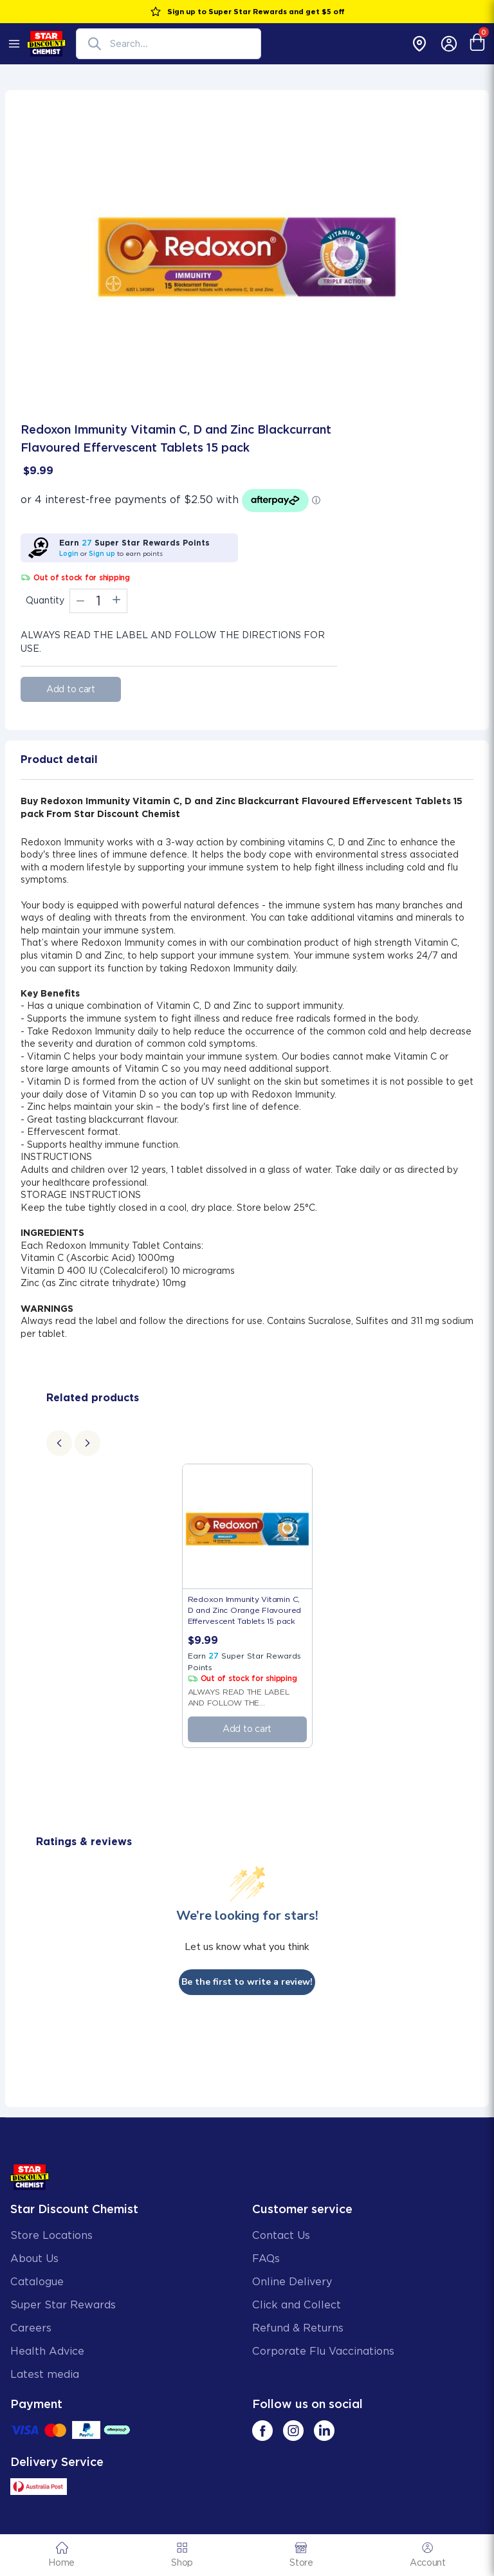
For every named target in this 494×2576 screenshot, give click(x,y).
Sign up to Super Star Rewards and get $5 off (247, 11)
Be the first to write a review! (247, 1982)
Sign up (102, 553)
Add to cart (70, 689)
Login (68, 553)
